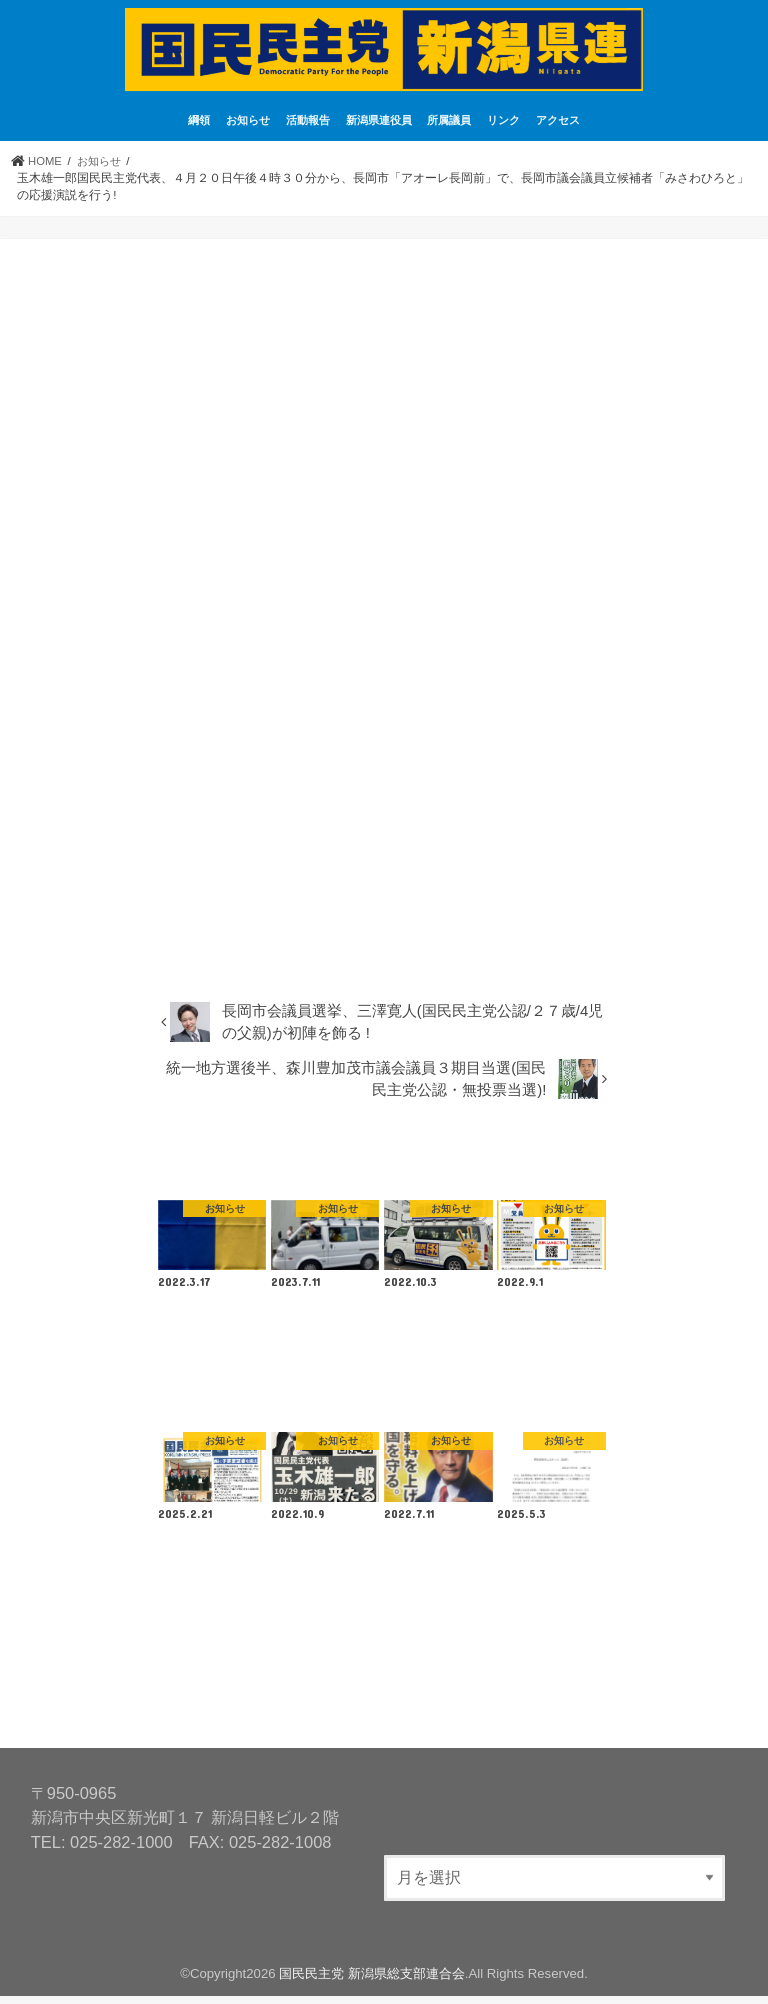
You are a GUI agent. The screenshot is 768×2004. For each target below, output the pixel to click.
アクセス (558, 128)
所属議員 (449, 128)
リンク (503, 128)
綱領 (199, 128)
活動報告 (308, 128)
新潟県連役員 (379, 128)
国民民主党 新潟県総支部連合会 (372, 1980)
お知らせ (248, 128)
